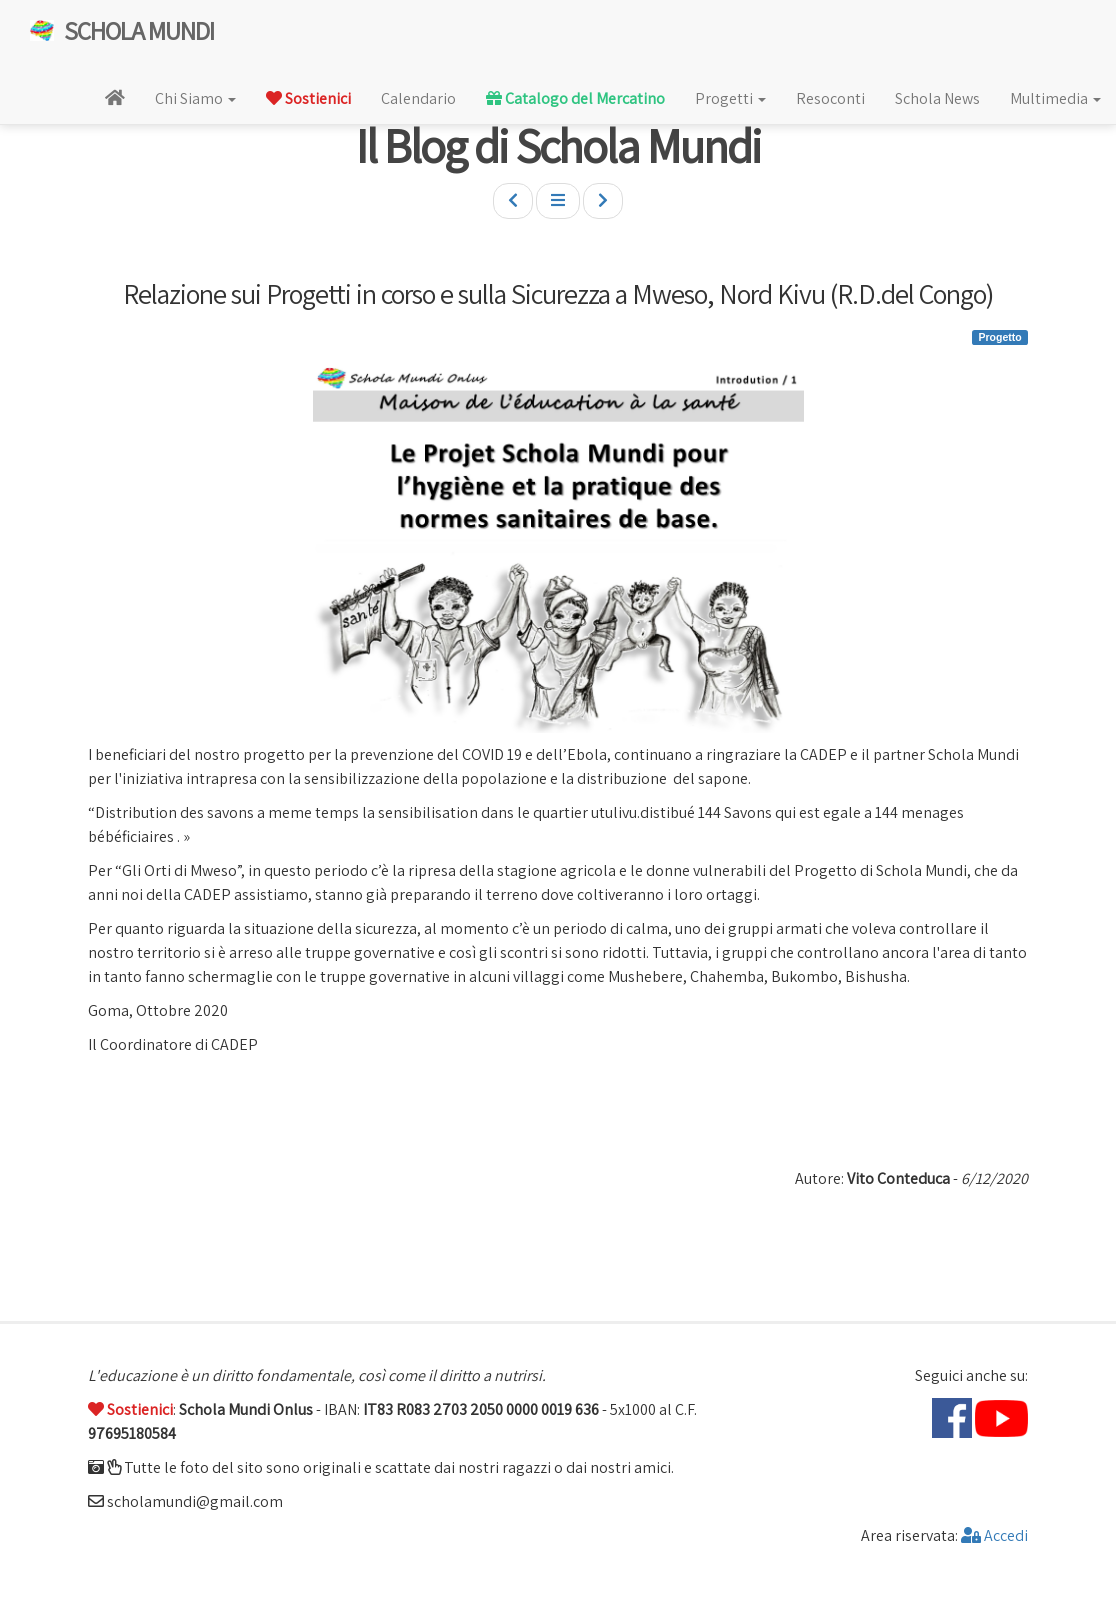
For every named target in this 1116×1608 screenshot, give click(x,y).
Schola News (937, 98)
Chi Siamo (195, 98)
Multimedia (1055, 98)
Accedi (994, 1535)
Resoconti (830, 98)
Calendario (418, 98)
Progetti (730, 98)
